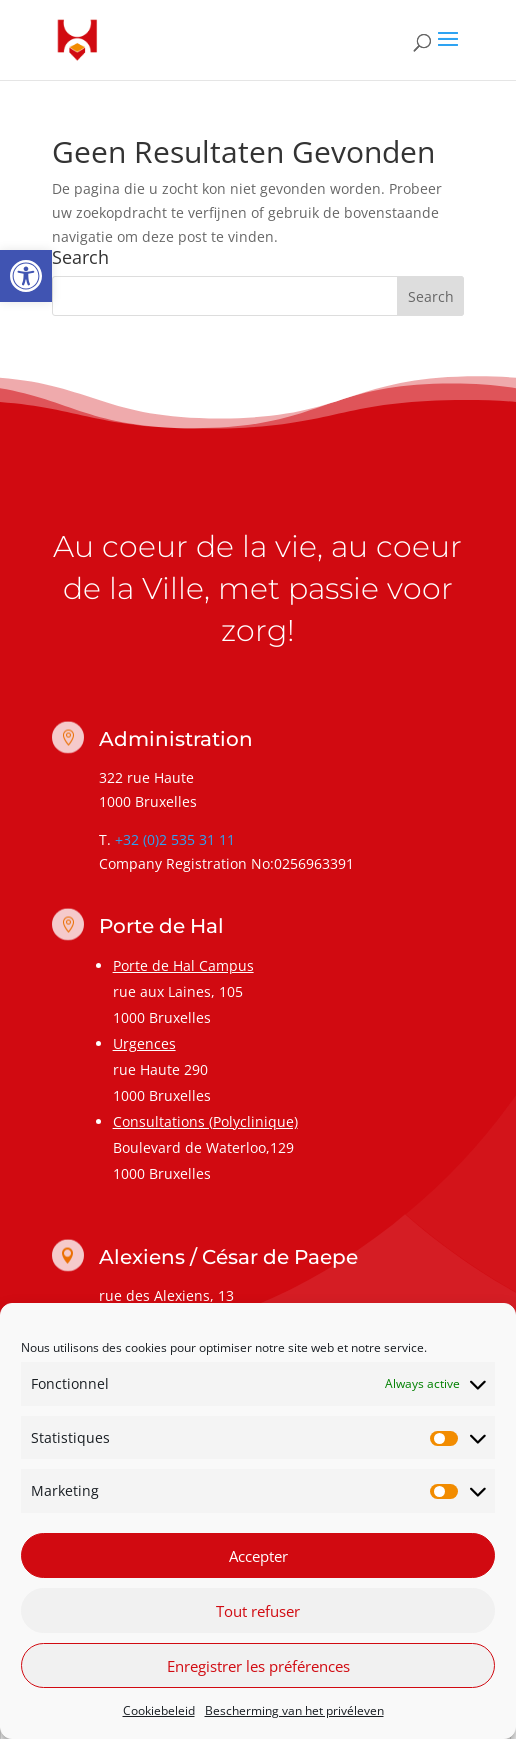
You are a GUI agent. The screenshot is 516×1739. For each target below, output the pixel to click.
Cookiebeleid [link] (159, 1710)
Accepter (258, 1556)
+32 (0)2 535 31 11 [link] (175, 839)
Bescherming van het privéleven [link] (294, 1710)
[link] (26, 276)
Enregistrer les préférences (258, 1666)
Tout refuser (258, 1611)
